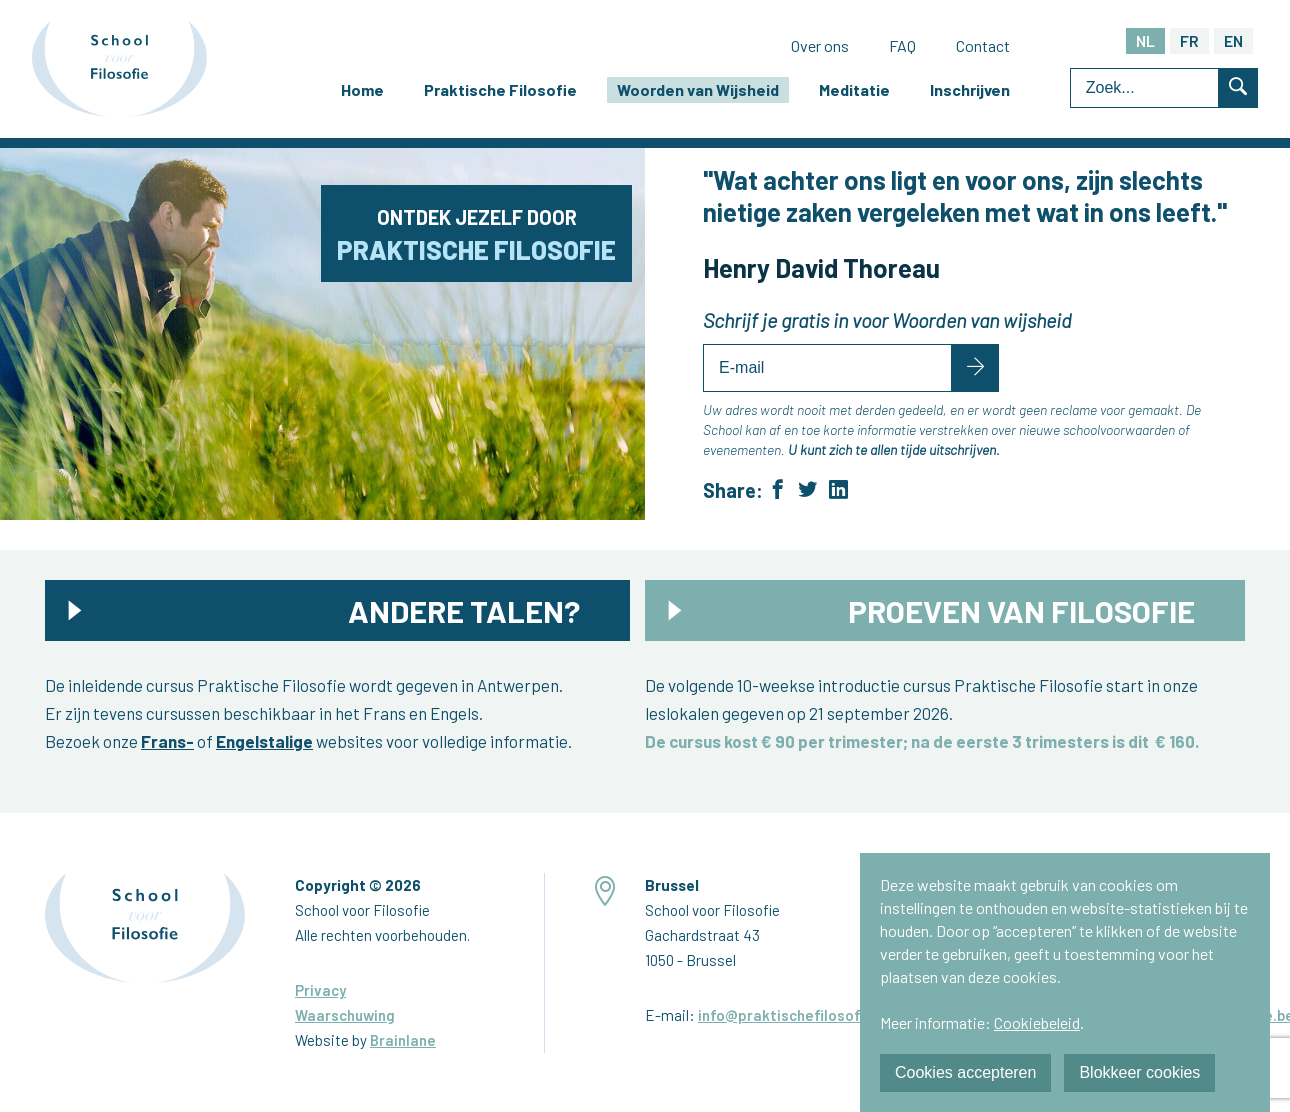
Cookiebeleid (1037, 1022)
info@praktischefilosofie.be (796, 1015)
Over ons (820, 45)
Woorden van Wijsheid (698, 89)
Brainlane (403, 1040)
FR (1189, 40)
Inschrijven (970, 89)
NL (1145, 40)
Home (362, 89)
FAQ (902, 45)
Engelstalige (264, 741)
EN (1233, 40)
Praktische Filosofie (500, 89)
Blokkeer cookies (1139, 1072)
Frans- (167, 741)
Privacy (320, 990)
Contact (983, 45)
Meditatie (854, 89)
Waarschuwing (345, 1015)
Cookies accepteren (965, 1072)
